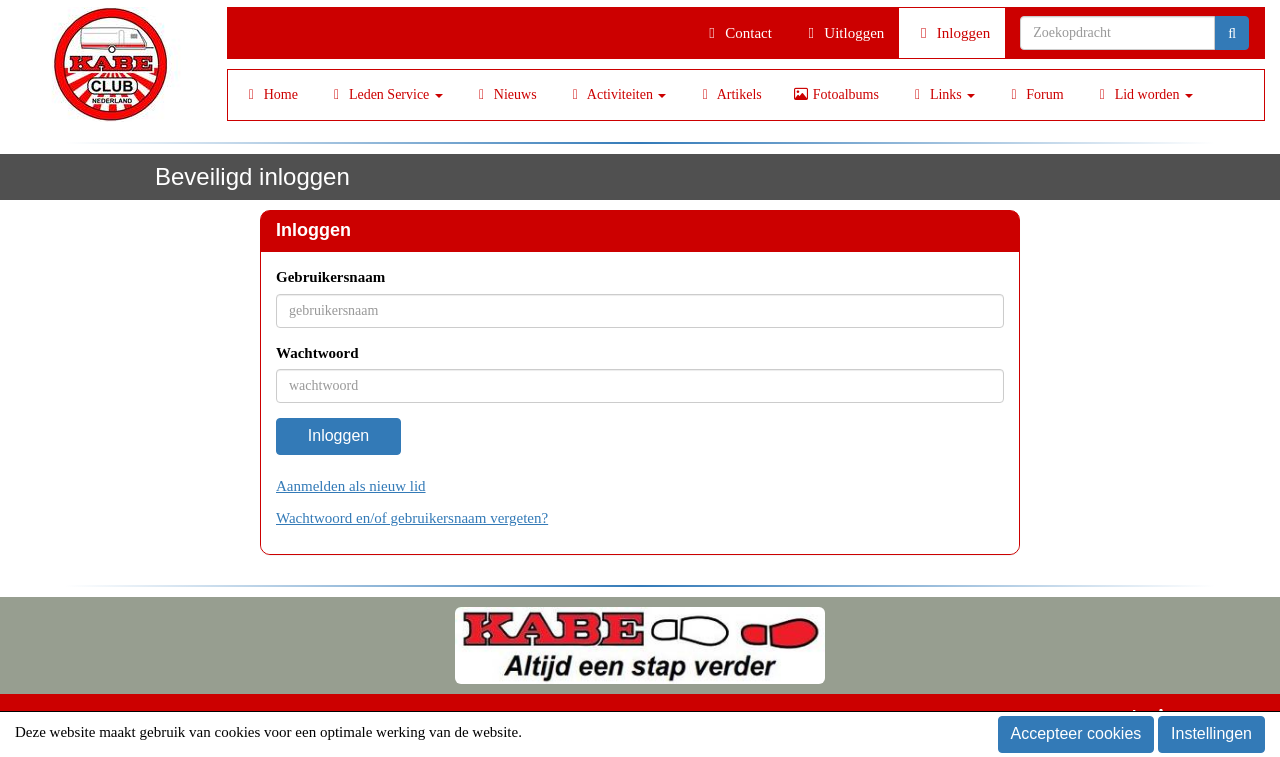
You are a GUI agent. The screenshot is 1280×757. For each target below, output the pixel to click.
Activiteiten (617, 94)
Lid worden (1143, 94)
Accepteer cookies (1076, 733)
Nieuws (505, 94)
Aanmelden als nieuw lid (351, 486)
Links (942, 94)
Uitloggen (843, 33)
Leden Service (385, 94)
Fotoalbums (835, 94)
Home (270, 94)
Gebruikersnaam (330, 277)
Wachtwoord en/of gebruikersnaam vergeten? (412, 518)
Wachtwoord (317, 353)
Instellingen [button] (1211, 733)
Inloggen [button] (338, 435)
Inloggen (952, 33)
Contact (737, 33)
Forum (1034, 94)
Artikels (728, 94)
